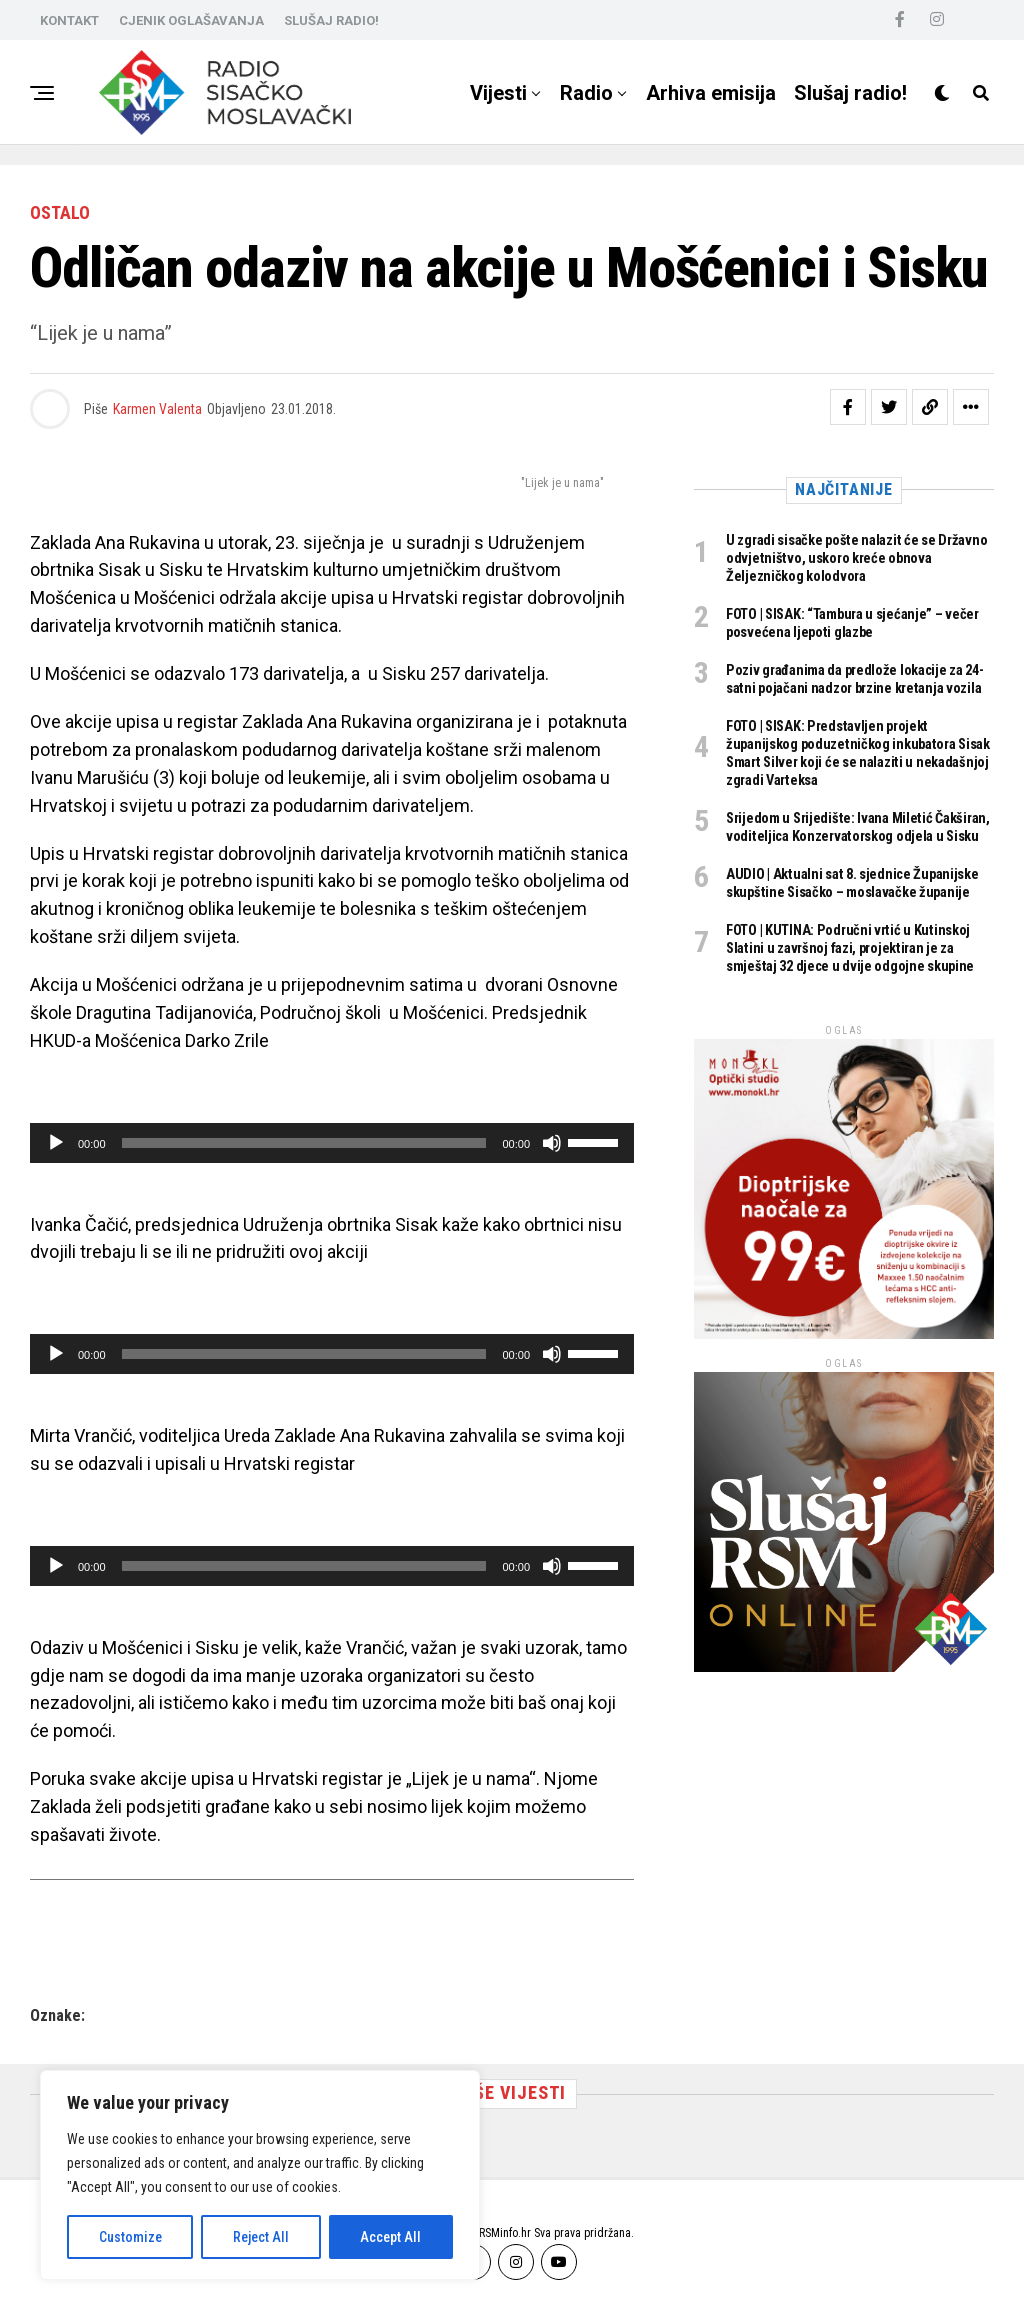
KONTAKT (69, 20)
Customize (130, 2237)
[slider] (304, 1143)
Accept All (390, 2237)
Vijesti (498, 93)
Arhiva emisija (711, 93)
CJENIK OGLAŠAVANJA (191, 20)
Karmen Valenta (157, 409)
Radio (586, 93)
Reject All (261, 2237)
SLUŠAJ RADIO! (331, 20)
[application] (332, 1143)
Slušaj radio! (850, 93)
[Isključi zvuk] (552, 1143)
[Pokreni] (56, 1143)
